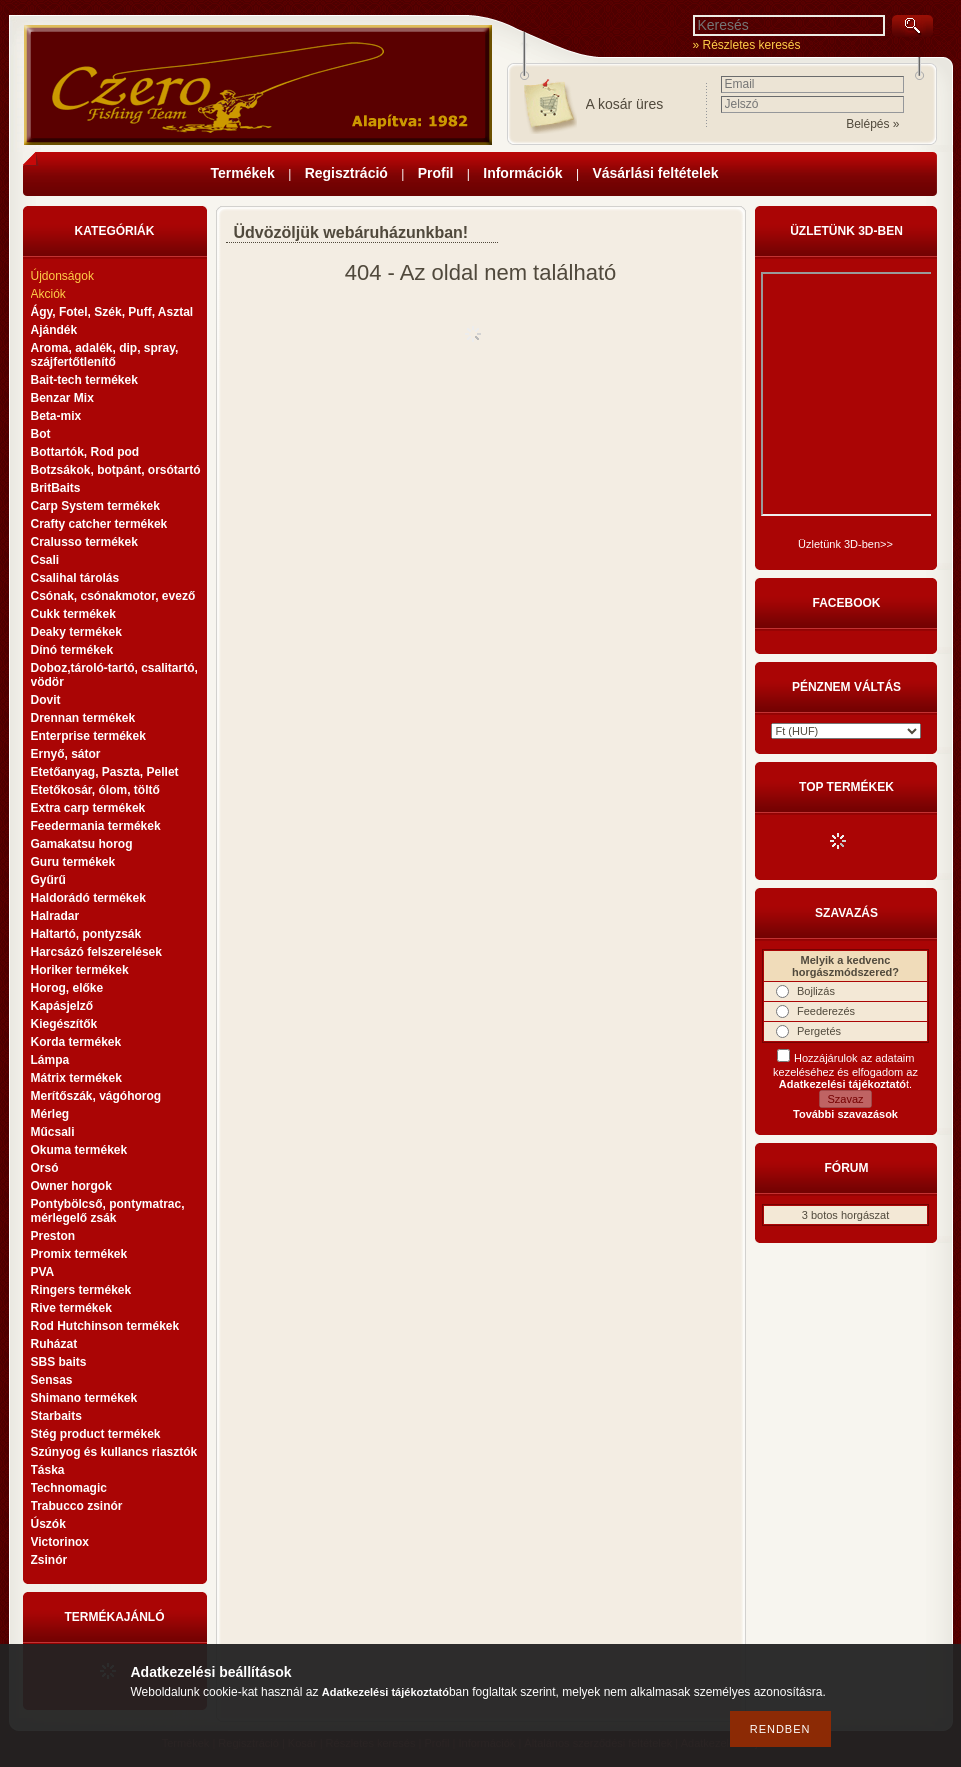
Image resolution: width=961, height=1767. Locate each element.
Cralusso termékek (84, 542)
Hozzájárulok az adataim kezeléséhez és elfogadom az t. (845, 1071)
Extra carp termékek (88, 808)
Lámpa (50, 1060)
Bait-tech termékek (84, 380)
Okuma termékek (79, 1150)
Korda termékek (76, 1042)
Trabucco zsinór (77, 1506)
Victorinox (60, 1542)
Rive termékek (71, 1308)
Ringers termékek (81, 1290)
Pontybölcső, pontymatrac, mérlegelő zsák (108, 1211)
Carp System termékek (95, 506)
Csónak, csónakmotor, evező (113, 596)
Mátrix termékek (76, 1078)
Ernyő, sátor (66, 754)
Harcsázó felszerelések (96, 952)
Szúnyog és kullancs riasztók (114, 1452)
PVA (43, 1272)
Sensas (52, 1380)
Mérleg (50, 1114)
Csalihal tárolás (75, 578)
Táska (48, 1470)
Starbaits (56, 1416)
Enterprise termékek (88, 736)
